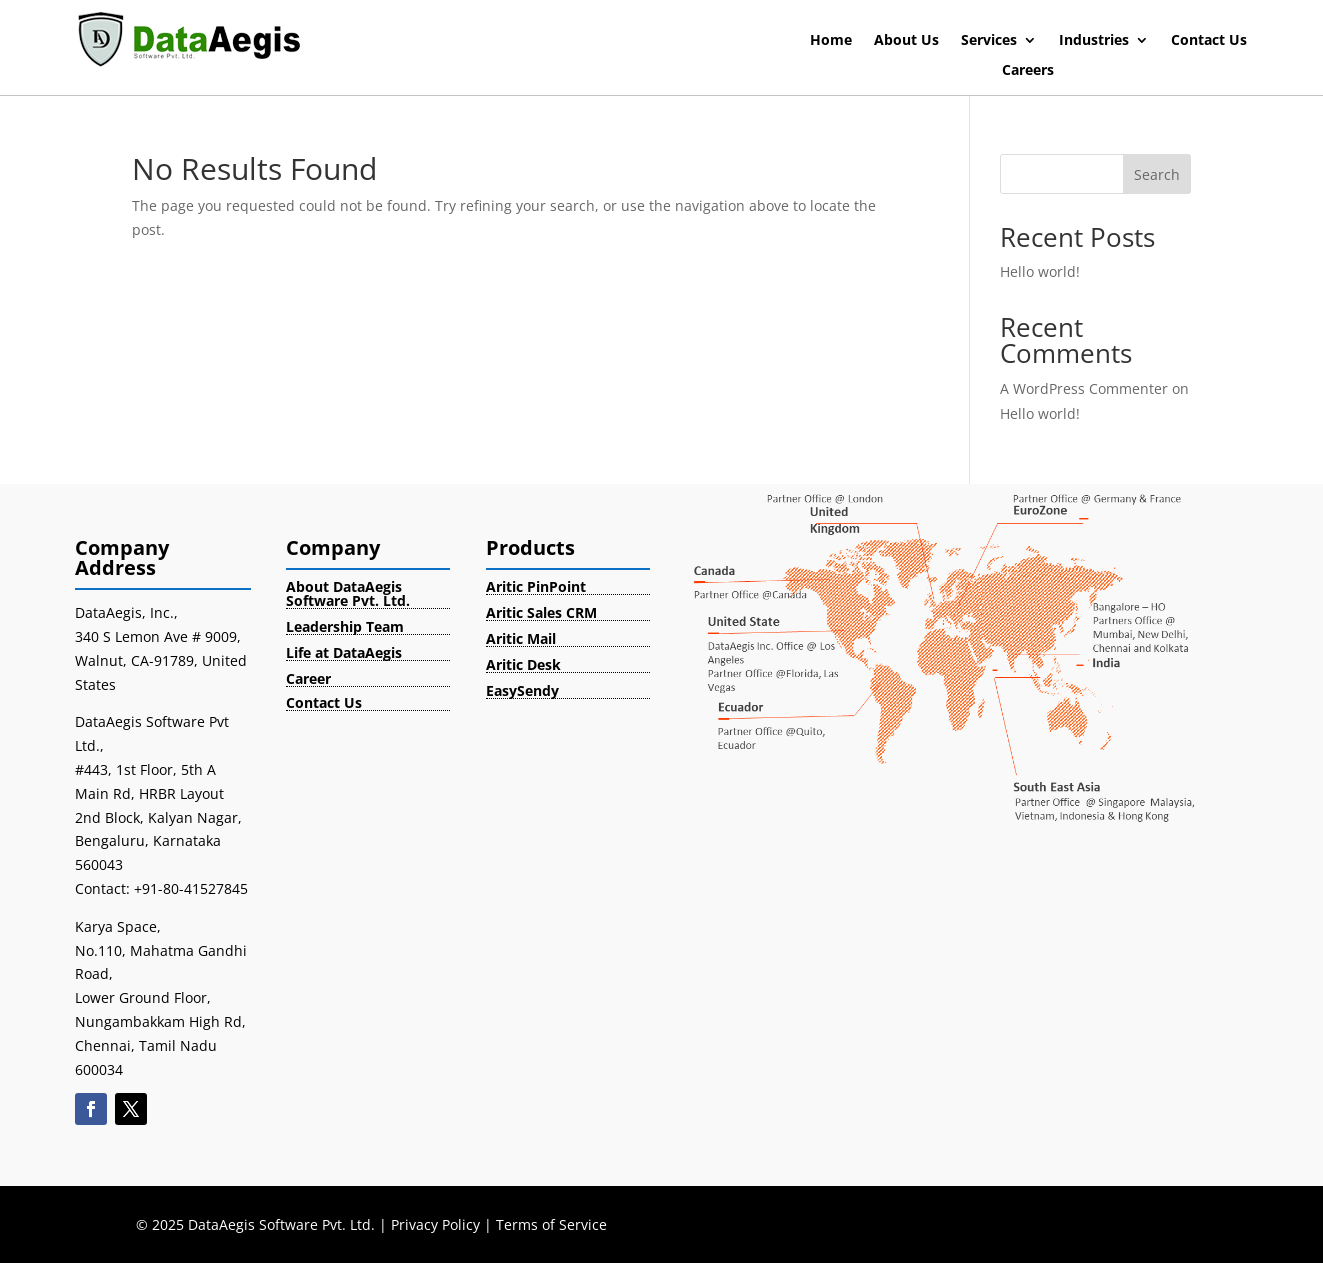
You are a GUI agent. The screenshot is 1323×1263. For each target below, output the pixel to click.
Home (831, 41)
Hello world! (1040, 271)
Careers (1028, 71)
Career (308, 678)
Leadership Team (345, 626)
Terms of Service (551, 1224)
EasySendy (522, 690)
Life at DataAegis (344, 652)
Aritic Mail (521, 638)
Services (989, 41)
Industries (1094, 41)
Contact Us (1209, 41)
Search (1157, 174)
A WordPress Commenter (1084, 388)
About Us (906, 41)
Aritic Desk (523, 664)
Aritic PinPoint (536, 586)
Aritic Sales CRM (541, 612)
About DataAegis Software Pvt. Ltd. (348, 593)
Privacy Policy (435, 1224)
